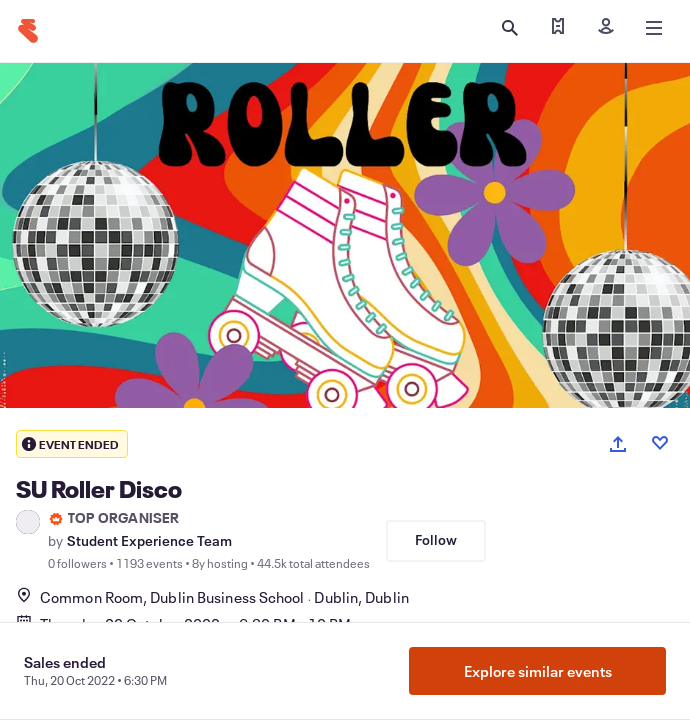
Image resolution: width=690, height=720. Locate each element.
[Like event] (660, 443)
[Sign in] (606, 28)
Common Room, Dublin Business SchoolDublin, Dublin (212, 597)
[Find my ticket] (558, 28)
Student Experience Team (149, 541)
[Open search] (510, 28)
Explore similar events (538, 671)
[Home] (28, 31)
